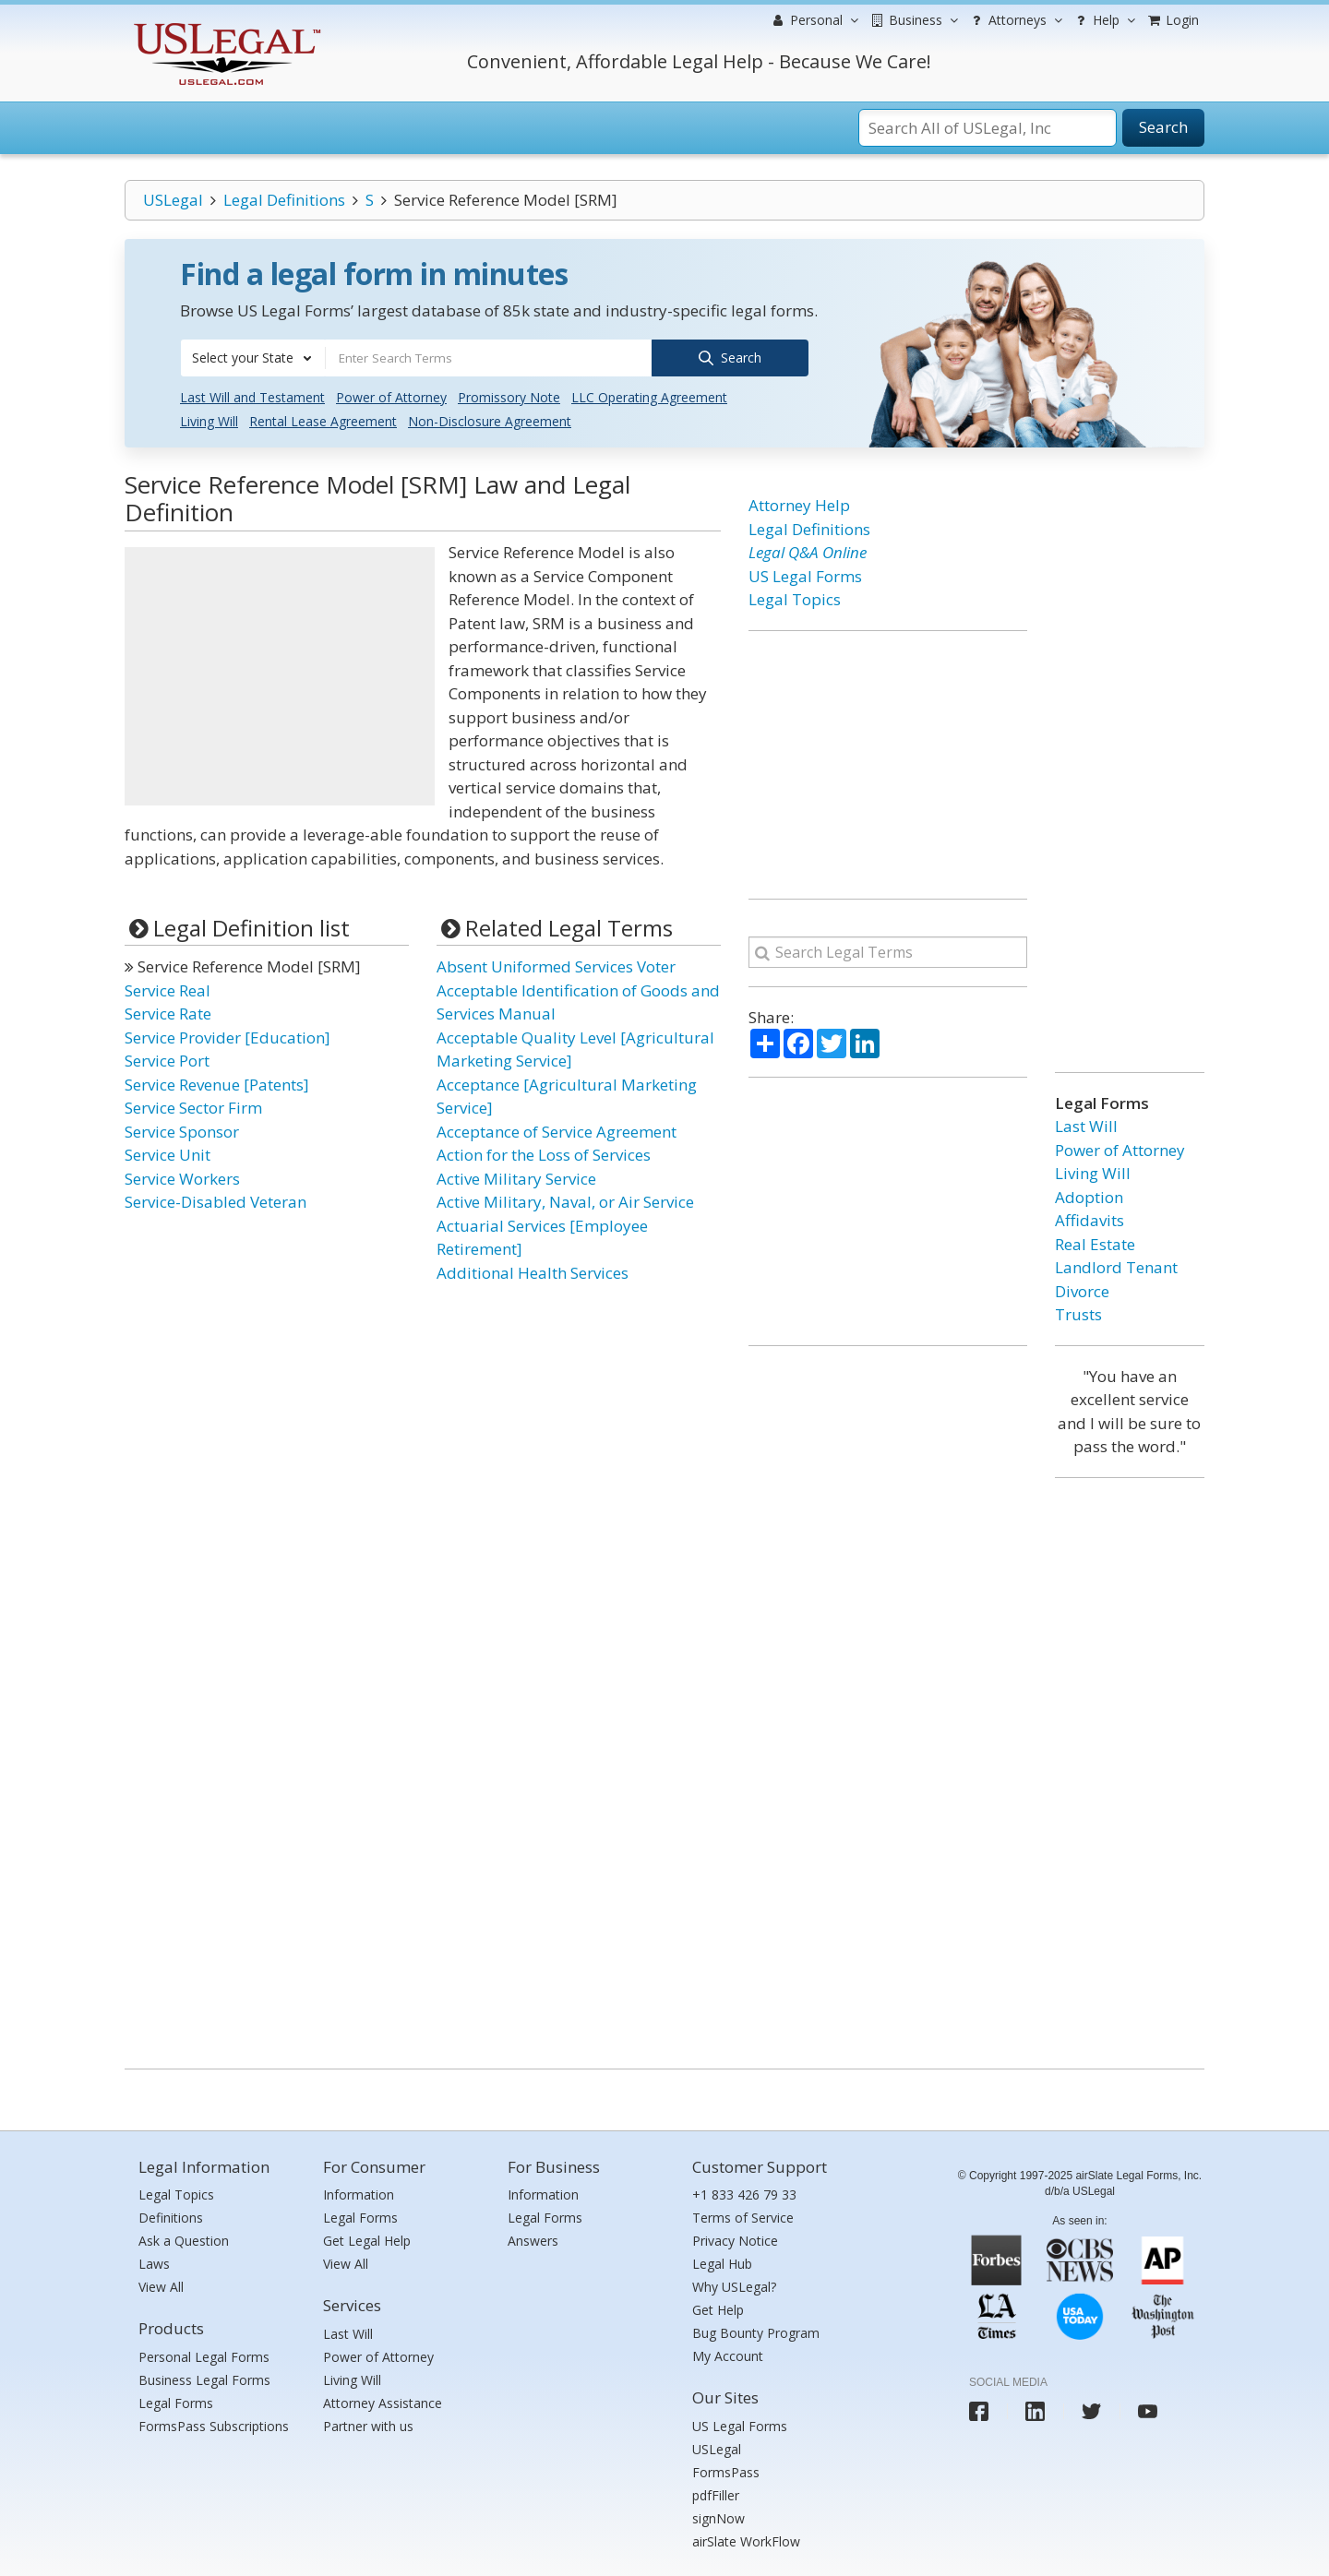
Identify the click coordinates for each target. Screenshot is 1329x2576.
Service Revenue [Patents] (217, 1082)
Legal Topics (794, 598)
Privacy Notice (735, 2239)
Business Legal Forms (204, 2378)
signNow (718, 2516)
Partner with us (368, 2424)
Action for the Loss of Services (544, 1153)
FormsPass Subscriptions (213, 2424)
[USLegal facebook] (978, 2410)
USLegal (173, 199)
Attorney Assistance (382, 2401)
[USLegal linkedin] (1035, 2410)
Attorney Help (799, 504)
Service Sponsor (182, 1129)
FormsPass (726, 2470)
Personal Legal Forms (203, 2355)
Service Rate (168, 1012)
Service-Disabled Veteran (215, 1200)
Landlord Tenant (1116, 1266)
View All (161, 2286)
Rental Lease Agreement (323, 420)
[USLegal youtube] (1147, 2410)
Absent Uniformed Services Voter (556, 965)
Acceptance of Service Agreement (556, 1129)
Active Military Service (516, 1176)
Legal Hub (722, 2263)
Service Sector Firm (193, 1106)
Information (358, 2193)
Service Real (167, 988)
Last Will (1086, 1125)
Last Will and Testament (252, 396)
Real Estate (1095, 1242)
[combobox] (253, 358)
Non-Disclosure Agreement (489, 420)
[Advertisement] (280, 675)
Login (1172, 20)
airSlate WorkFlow (746, 2539)
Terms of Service (743, 2216)
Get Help (718, 2309)
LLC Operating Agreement (649, 396)
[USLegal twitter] (1091, 2410)
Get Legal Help (367, 2239)
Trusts (1078, 1313)
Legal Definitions (284, 199)
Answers (533, 2239)
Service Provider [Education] (227, 1035)
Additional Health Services (533, 1271)
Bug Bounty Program (756, 2332)
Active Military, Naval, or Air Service (565, 1200)
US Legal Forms (805, 574)
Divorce (1082, 1289)
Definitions (170, 2216)
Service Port (167, 1059)
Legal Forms (175, 2401)
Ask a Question (183, 2239)
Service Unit (167, 1153)
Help (1103, 20)
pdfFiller (715, 2493)
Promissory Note (509, 396)
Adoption (1089, 1195)
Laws (154, 2263)
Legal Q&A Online (807, 551)
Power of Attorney (391, 396)
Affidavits (1089, 1219)
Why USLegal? (734, 2286)
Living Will (209, 420)
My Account (727, 2355)
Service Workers (182, 1176)
